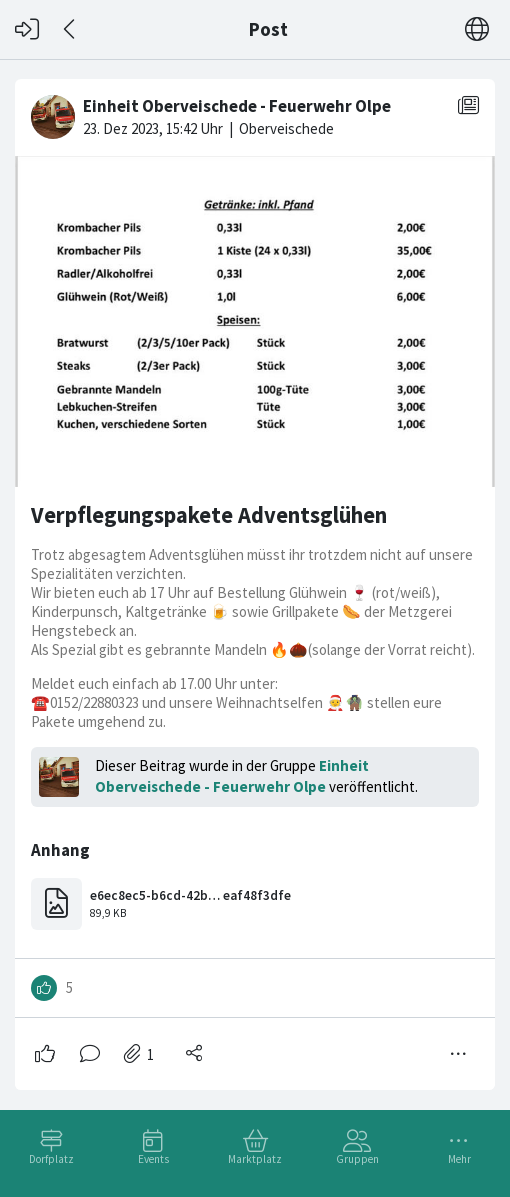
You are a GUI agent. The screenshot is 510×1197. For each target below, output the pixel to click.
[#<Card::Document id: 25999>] (255, 576)
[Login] (27, 29)
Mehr (459, 1159)
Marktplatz (255, 1159)
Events (153, 1159)
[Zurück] (70, 29)
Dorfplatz (51, 1159)
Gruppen (357, 1159)
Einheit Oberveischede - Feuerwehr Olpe (232, 776)
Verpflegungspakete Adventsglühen (209, 515)
